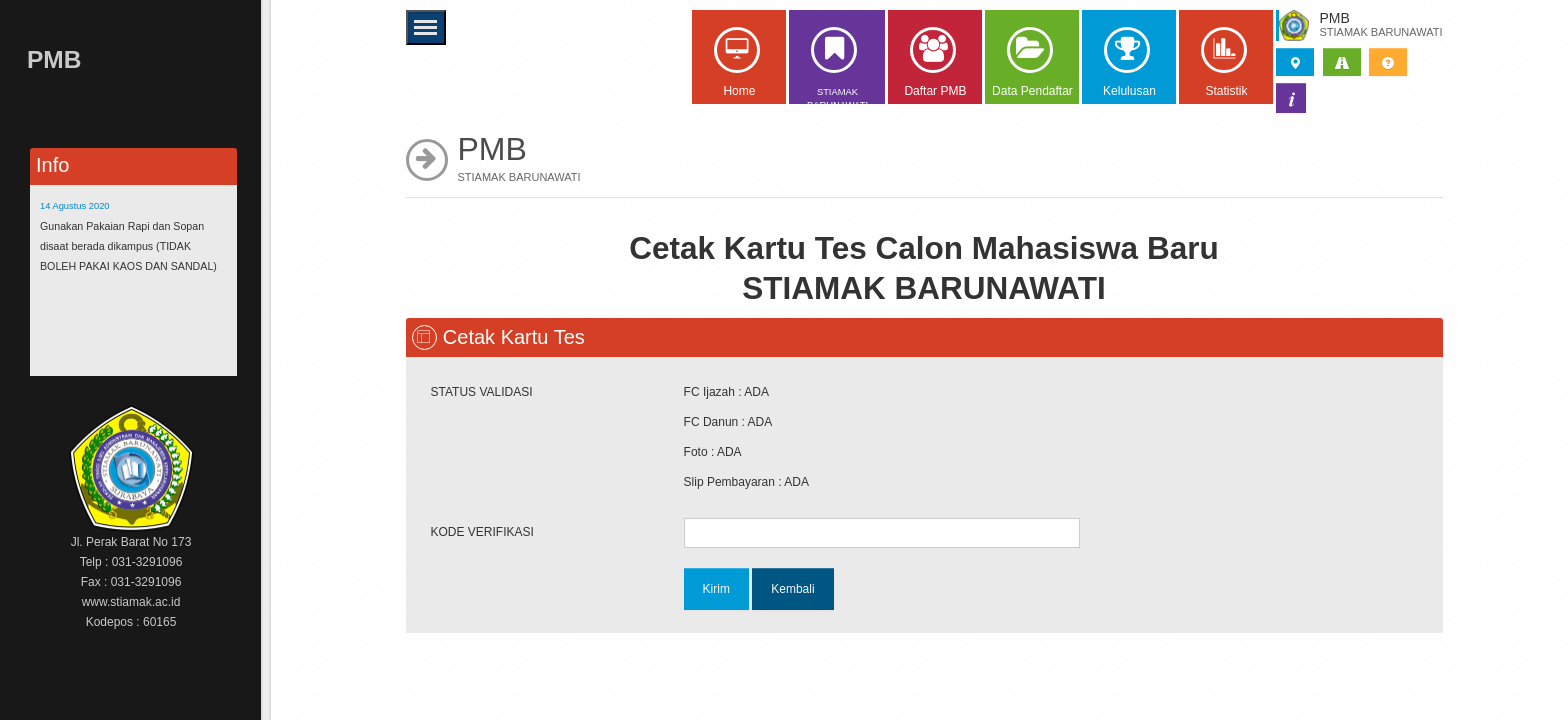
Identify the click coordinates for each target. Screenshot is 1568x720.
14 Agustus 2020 (75, 206)
